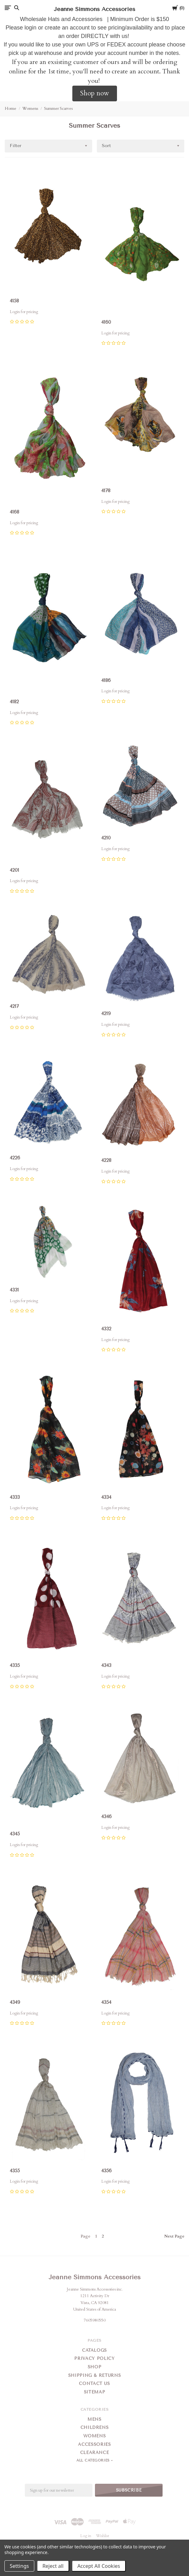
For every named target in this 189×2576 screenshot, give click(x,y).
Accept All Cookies (98, 2566)
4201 (14, 870)
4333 (15, 1497)
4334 (106, 1497)
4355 (15, 2171)
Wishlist (102, 2536)
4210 (106, 838)
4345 (15, 1834)
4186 (106, 680)
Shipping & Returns (94, 2375)
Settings (19, 2566)
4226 (15, 1158)
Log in (85, 2536)
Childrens (95, 2427)
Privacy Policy (94, 2358)
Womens (30, 108)
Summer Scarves (58, 108)
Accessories (94, 2444)
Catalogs (94, 2350)
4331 (14, 1290)
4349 (15, 2002)
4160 (106, 322)
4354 (106, 2002)
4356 (106, 2171)
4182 (14, 702)
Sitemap (94, 2392)
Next (174, 2236)
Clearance (94, 2452)
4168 (14, 512)
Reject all (53, 2566)
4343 (106, 1665)
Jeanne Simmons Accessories (94, 2277)
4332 (106, 1329)
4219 (106, 1013)
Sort (106, 145)
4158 (14, 301)
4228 (106, 1160)
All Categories (93, 2460)
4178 (105, 490)
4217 (14, 1006)
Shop (95, 2367)
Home (10, 108)
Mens (94, 2419)
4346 (106, 1816)
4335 (15, 1665)
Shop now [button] (94, 93)
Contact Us (94, 2383)
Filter (15, 145)
